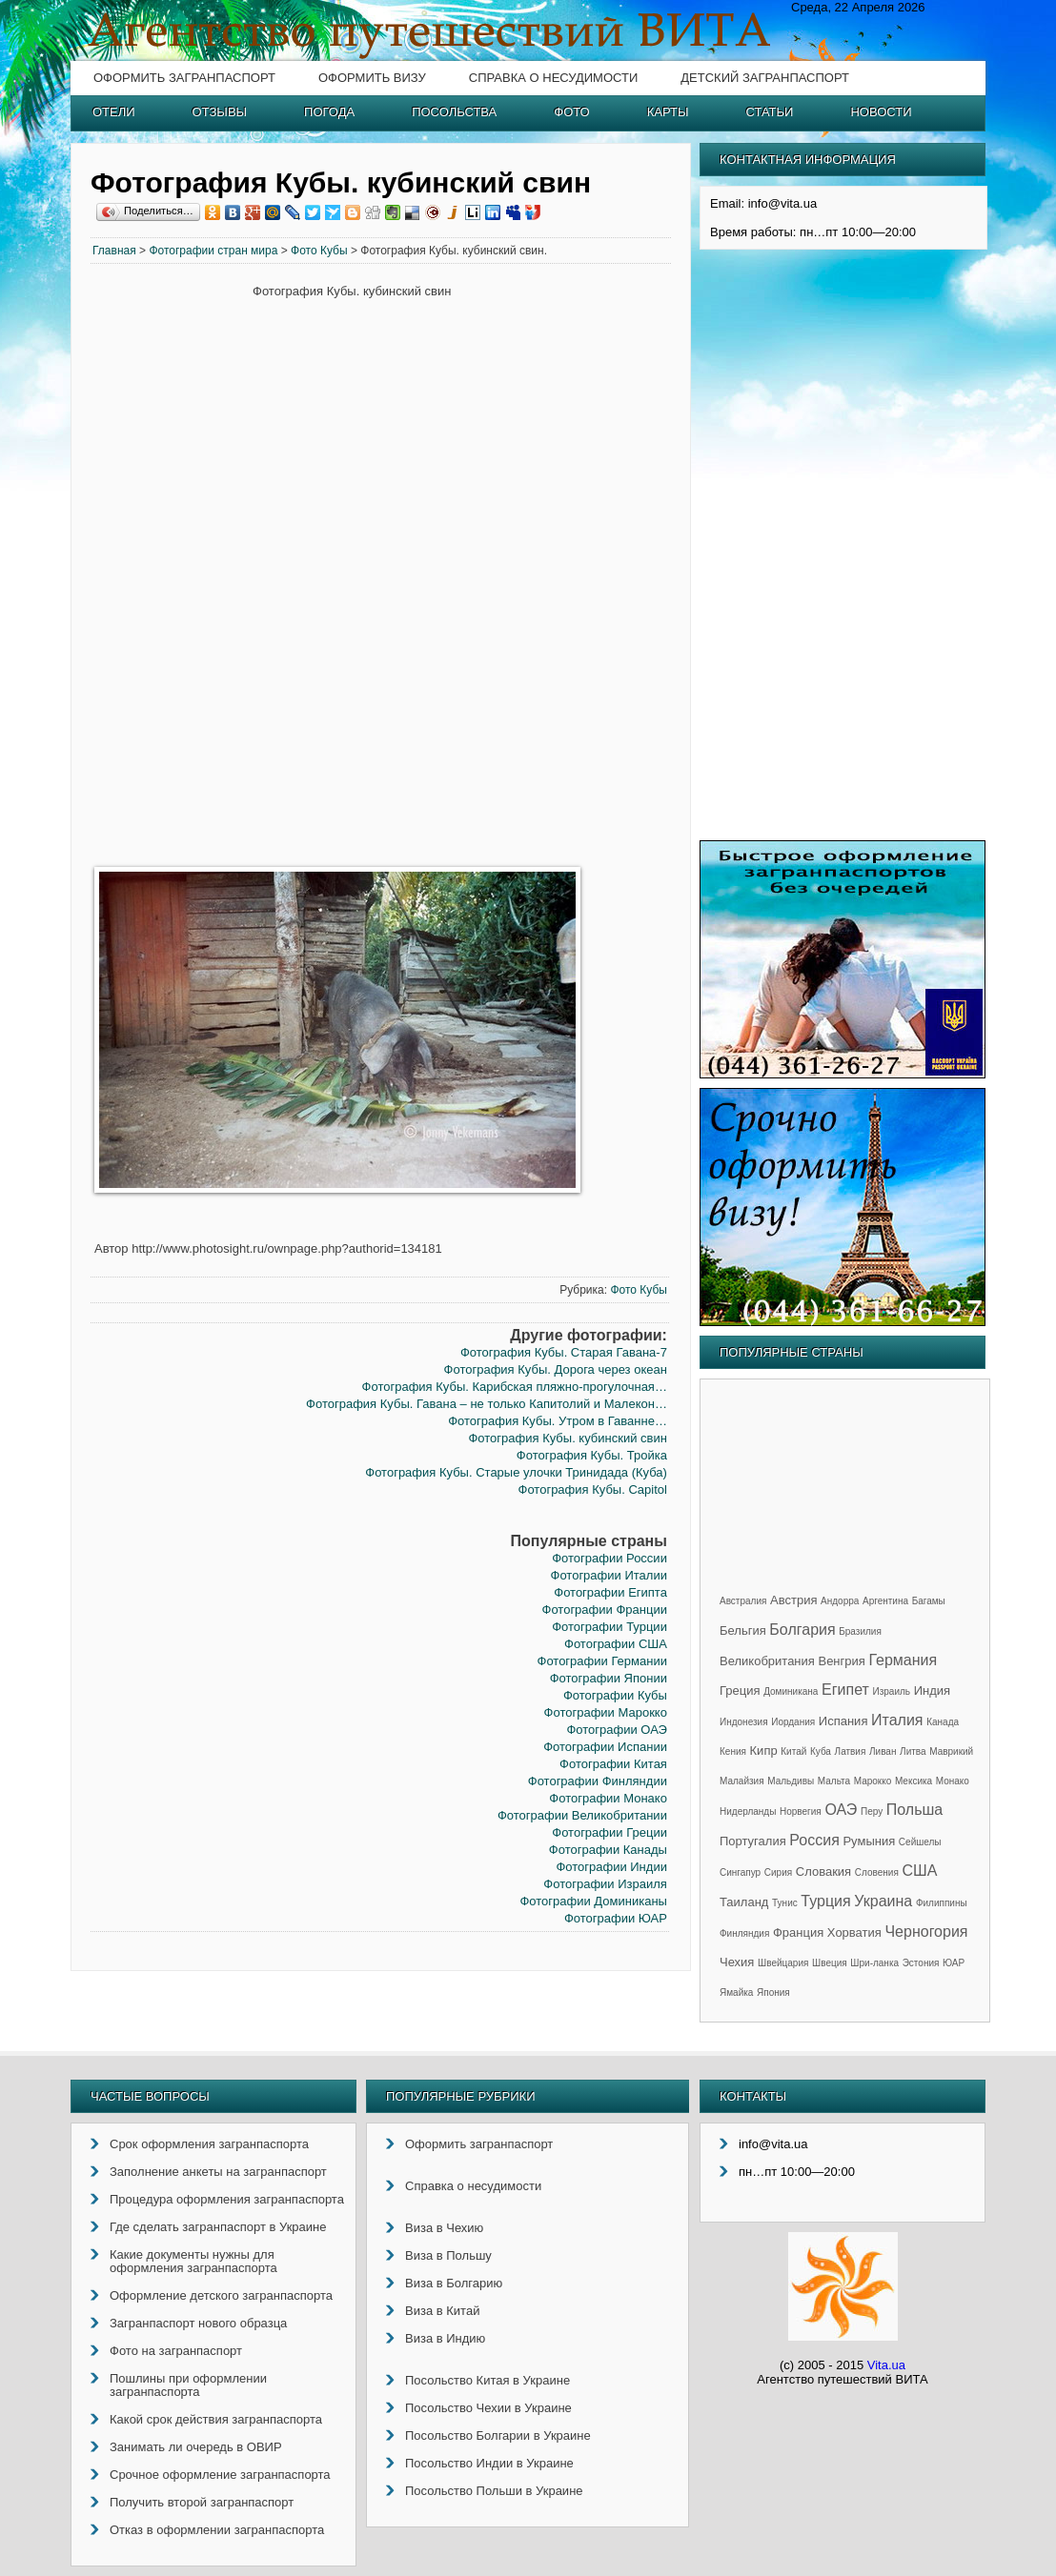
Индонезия (744, 1722)
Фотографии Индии (611, 1867)
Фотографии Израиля (605, 1884)
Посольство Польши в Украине (494, 2491)
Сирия (778, 1872)
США (919, 1870)
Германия (902, 1660)
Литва (913, 1751)
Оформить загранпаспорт (184, 77)
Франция (798, 1932)
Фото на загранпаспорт (176, 2351)
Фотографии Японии (608, 1678)
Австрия (793, 1600)
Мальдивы (790, 1781)
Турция (825, 1901)
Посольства (454, 112)
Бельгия (743, 1630)
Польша (914, 1809)
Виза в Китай (442, 2311)
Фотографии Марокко (605, 1712)
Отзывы (220, 112)
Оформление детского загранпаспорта (221, 2295)
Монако (952, 1781)
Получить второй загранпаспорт (202, 2502)
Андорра (840, 1601)
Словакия (823, 1871)
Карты (668, 112)
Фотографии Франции (604, 1609)
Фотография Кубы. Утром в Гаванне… (557, 1421)
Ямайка (736, 1992)
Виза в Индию (445, 2338)
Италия (897, 1720)
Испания (843, 1721)
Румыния (869, 1841)
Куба (820, 1751)
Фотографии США (615, 1644)
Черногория (925, 1931)
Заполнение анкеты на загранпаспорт (218, 2171)
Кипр (764, 1750)
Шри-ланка (874, 1963)
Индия (932, 1690)
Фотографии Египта (610, 1592)
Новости (880, 112)
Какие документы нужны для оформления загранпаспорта (193, 2261)
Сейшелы (920, 1842)
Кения (733, 1751)
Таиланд (744, 1902)
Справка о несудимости (553, 77)
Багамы (928, 1601)
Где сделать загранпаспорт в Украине (218, 2227)
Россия (814, 1840)
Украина (883, 1901)
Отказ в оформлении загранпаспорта (217, 2530)
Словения (877, 1872)
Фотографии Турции (609, 1627)
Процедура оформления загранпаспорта (227, 2199)
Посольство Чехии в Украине (488, 2408)
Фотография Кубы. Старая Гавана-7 (563, 1352)
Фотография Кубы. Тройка (592, 1455)
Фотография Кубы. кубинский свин (567, 1438)
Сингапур (740, 1872)
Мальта (834, 1781)
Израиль (891, 1691)
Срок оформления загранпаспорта (209, 2144)
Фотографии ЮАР (615, 1918)
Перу (872, 1811)
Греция (740, 1690)
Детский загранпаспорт (764, 77)
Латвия (850, 1751)
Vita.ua (886, 2365)
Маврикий (951, 1751)
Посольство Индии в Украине (489, 2463)
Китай (793, 1751)
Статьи (770, 112)
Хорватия (854, 1932)
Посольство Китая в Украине (487, 2380)
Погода (329, 112)
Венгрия (841, 1661)
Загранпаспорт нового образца (198, 2323)
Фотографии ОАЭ (616, 1729)
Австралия (743, 1601)
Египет (845, 1689)
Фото (571, 112)
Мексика (913, 1781)
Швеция (829, 1963)
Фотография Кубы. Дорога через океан (555, 1369)
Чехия (737, 1962)
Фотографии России (609, 1558)
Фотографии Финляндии (597, 1781)
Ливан (882, 1751)
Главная (114, 250)
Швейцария (783, 1963)
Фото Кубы (319, 250)
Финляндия (744, 1933)
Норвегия (801, 1811)
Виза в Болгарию (453, 2283)
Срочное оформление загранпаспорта (220, 2474)
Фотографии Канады (608, 1849)
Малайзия (742, 1781)
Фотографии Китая (613, 1764)
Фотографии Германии (602, 1661)
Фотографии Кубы (615, 1695)
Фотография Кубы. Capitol (592, 1489)
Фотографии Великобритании (582, 1815)
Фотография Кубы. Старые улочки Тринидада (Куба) (516, 1472)
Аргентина (885, 1601)
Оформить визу (372, 77)
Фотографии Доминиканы (592, 1901)
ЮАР (954, 1963)
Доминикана (790, 1691)
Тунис (785, 1903)
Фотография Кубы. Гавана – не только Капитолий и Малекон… (486, 1404)
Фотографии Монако (608, 1798)
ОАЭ (840, 1809)
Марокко (873, 1781)
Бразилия (860, 1631)
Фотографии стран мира (213, 250)
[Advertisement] (171, 573)
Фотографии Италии (609, 1575)
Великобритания (767, 1661)
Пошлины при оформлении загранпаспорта (188, 2385)
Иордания (793, 1722)
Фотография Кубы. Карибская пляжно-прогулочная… (514, 1386)
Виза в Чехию (444, 2228)
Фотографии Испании (605, 1747)
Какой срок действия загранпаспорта (216, 2419)
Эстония (921, 1963)
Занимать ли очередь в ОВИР (196, 2447)
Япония (773, 1992)
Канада (942, 1722)
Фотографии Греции (609, 1832)
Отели (113, 112)
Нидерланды (748, 1811)
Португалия (753, 1841)
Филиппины (941, 1903)
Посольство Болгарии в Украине (498, 2435)
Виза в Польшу (448, 2255)
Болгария (802, 1629)
